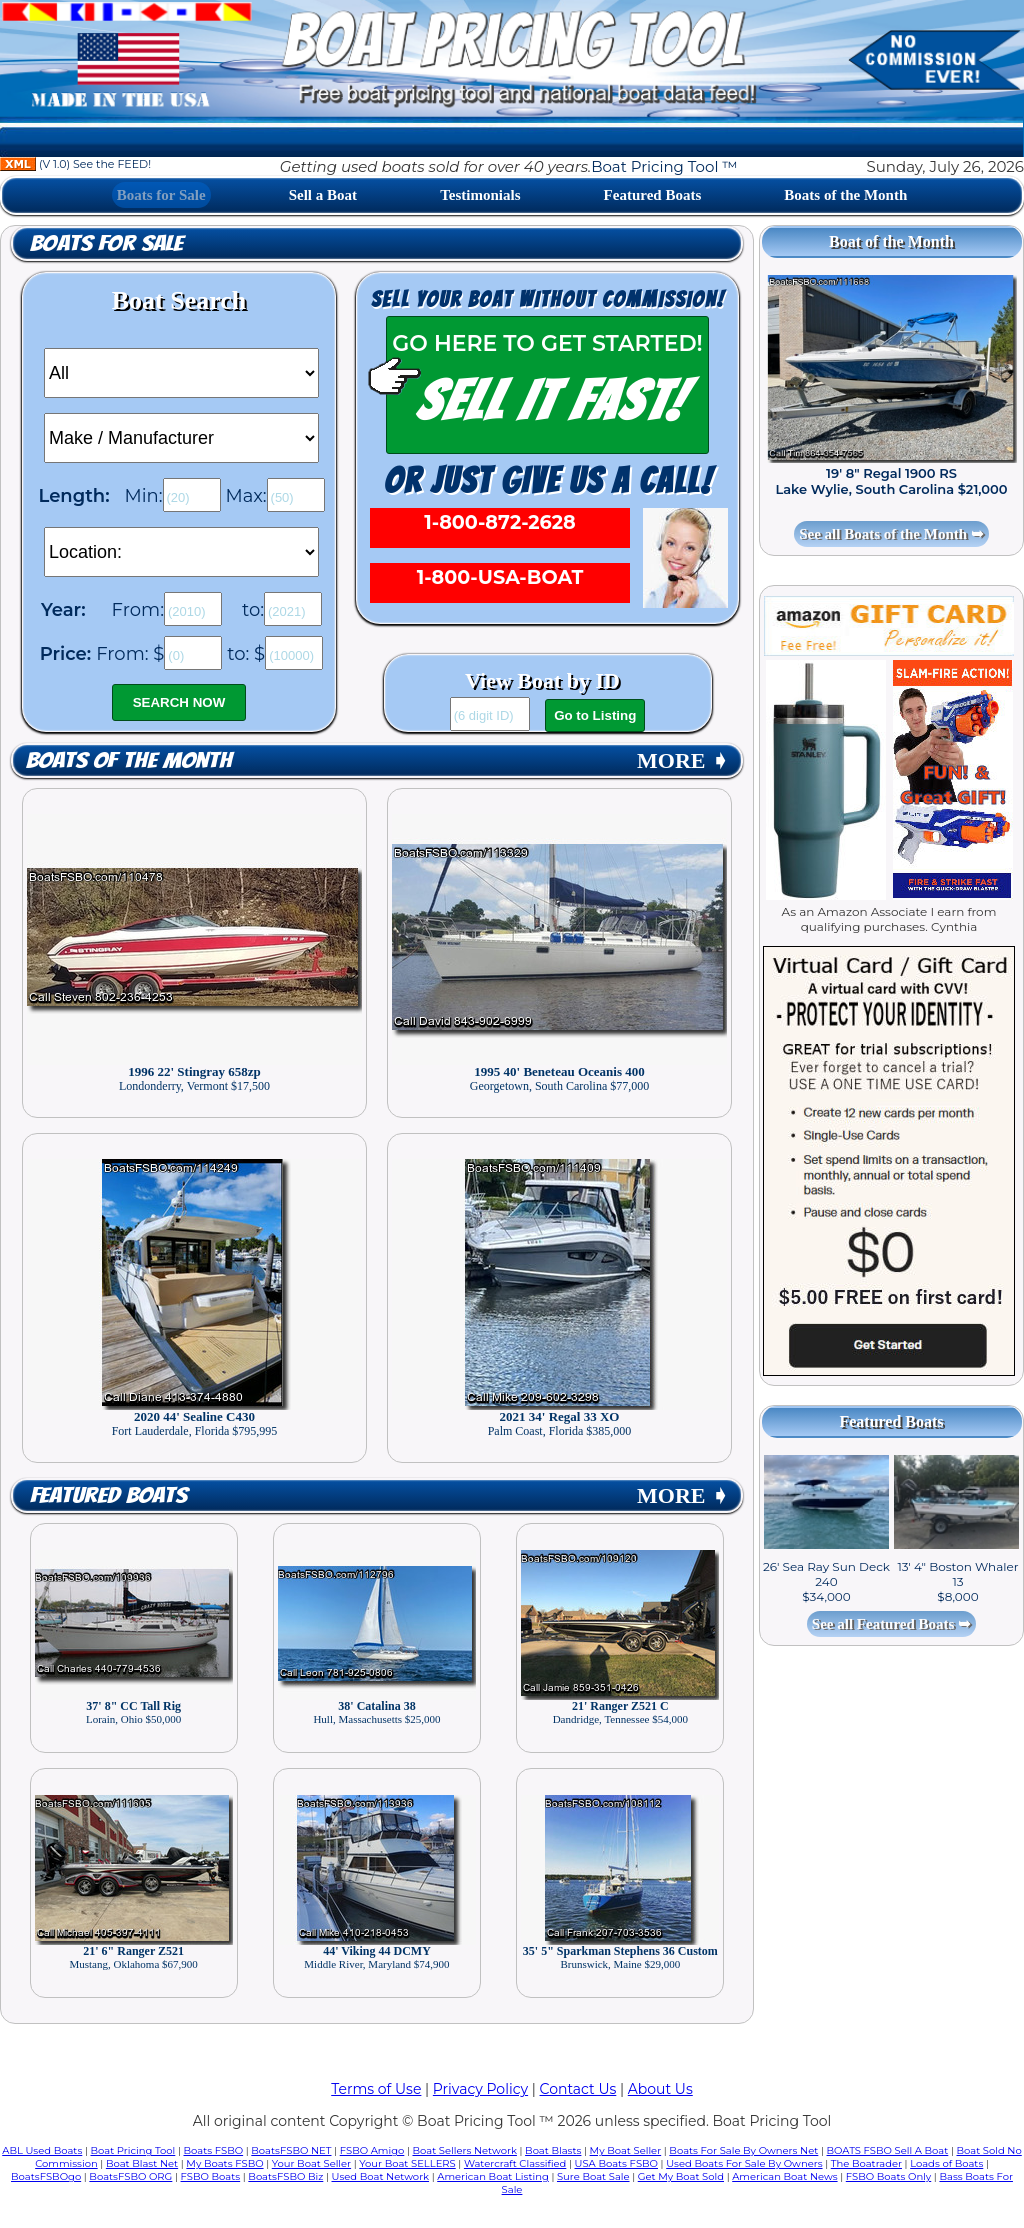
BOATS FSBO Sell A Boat (888, 2150)
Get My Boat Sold (681, 2176)
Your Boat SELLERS (407, 2163)
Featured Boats (653, 195)
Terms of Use (376, 2089)
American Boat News (784, 2176)
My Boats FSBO (224, 2163)
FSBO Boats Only (888, 2176)
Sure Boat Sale (593, 2176)
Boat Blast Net (142, 2163)
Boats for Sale (161, 195)
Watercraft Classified (515, 2163)
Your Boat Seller (311, 2163)
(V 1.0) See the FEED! (75, 164)
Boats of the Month (845, 195)
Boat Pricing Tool (132, 2150)
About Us (660, 2089)
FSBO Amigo (372, 2150)
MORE (683, 760)
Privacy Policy (480, 2089)
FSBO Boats (211, 2176)
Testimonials (480, 195)
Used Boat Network (381, 2176)
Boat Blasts (553, 2150)
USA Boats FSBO (616, 2163)
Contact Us (578, 2089)
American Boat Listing (493, 2176)
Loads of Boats (946, 2163)
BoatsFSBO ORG (130, 2176)
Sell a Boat (323, 195)
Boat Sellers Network (464, 2150)
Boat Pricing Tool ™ (664, 166)
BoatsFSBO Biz (285, 2176)
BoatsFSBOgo (46, 2176)
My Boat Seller (626, 2150)
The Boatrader (866, 2163)
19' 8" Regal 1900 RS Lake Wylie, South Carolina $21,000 (891, 481)
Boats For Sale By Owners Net (743, 2150)
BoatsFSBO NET (291, 2150)
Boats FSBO (214, 2150)
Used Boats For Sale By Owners (744, 2163)
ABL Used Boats (42, 2150)
